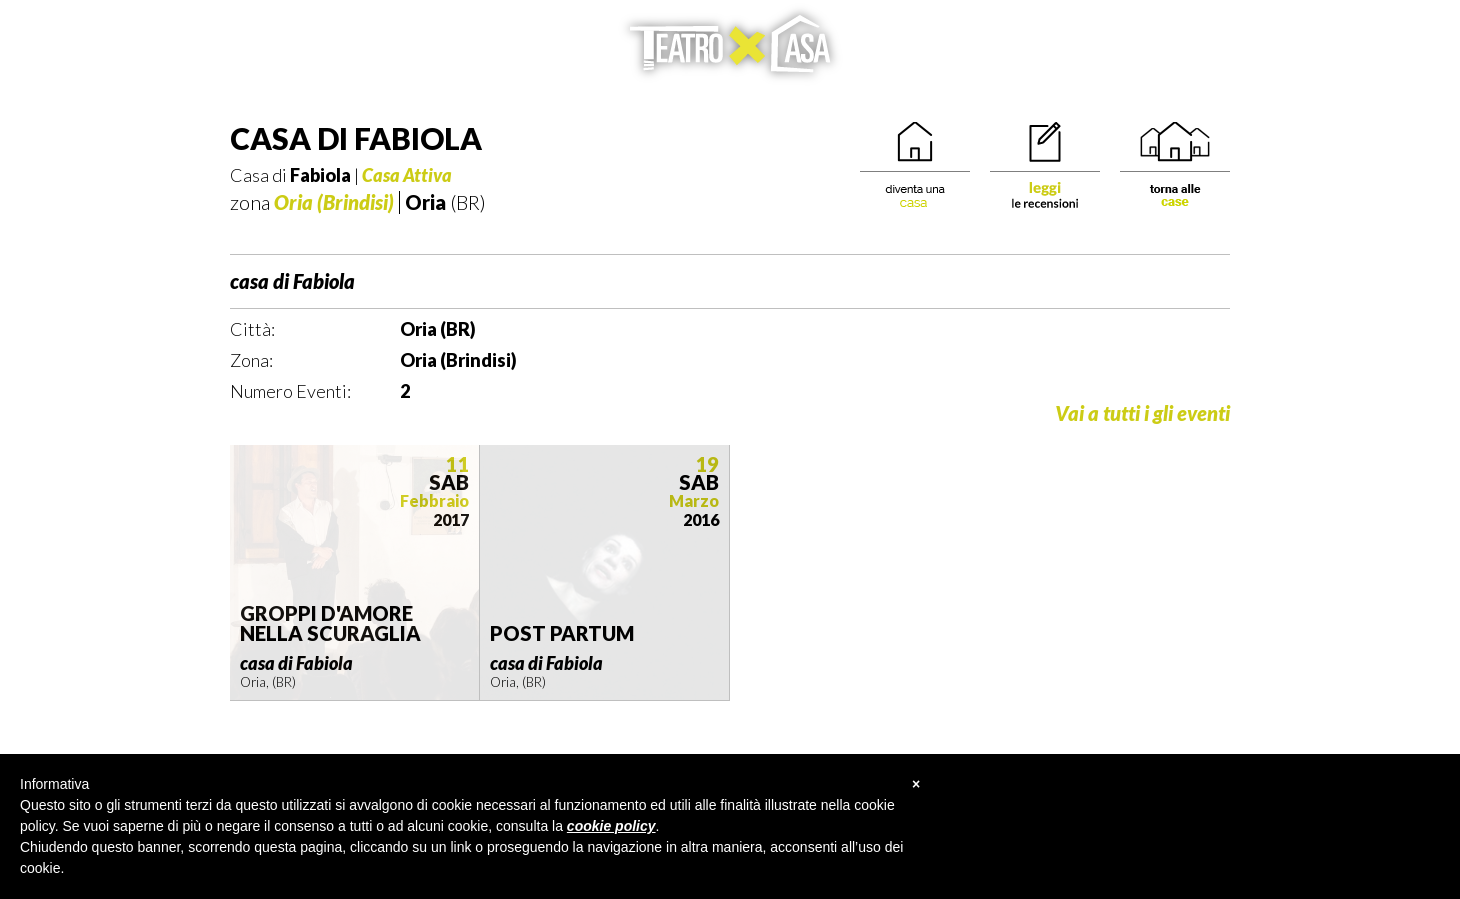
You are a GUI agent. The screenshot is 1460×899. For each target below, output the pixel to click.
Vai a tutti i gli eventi (1142, 413)
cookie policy (611, 826)
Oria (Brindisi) (334, 202)
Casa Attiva (407, 175)
